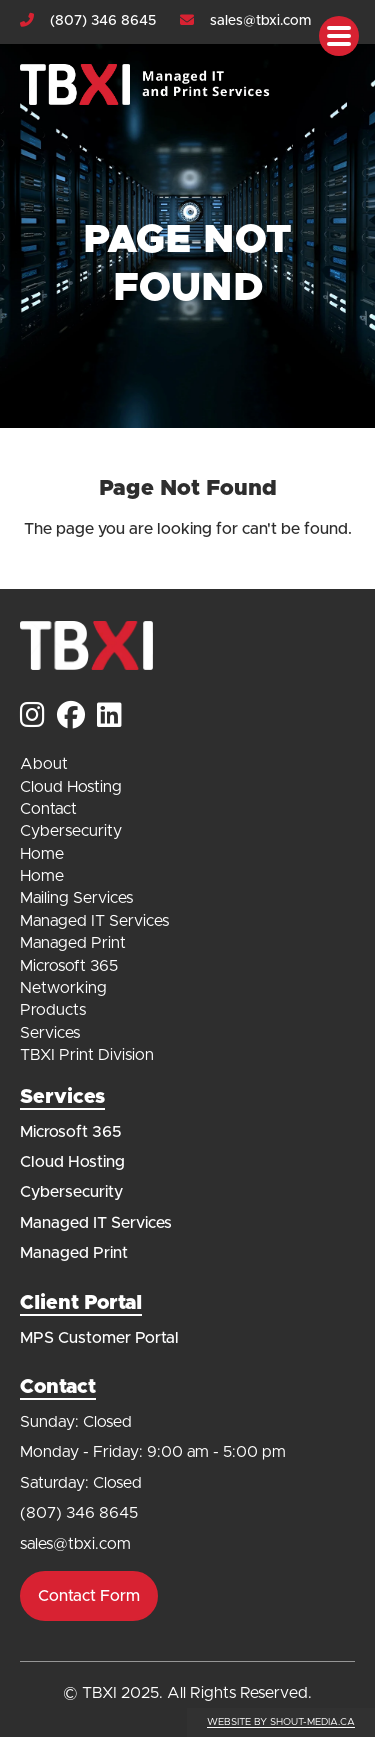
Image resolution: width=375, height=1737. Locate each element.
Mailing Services (76, 898)
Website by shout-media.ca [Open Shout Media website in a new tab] (281, 1722)
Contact (48, 809)
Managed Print (73, 943)
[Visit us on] (32, 717)
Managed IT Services (94, 921)
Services (50, 1033)
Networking (63, 988)
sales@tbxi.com (260, 21)
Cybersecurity (71, 831)
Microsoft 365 (69, 966)
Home (42, 854)
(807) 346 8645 (103, 21)
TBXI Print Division (87, 1055)
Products (53, 1010)
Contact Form (89, 1596)
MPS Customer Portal (99, 1338)
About (44, 764)
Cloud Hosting (71, 787)
